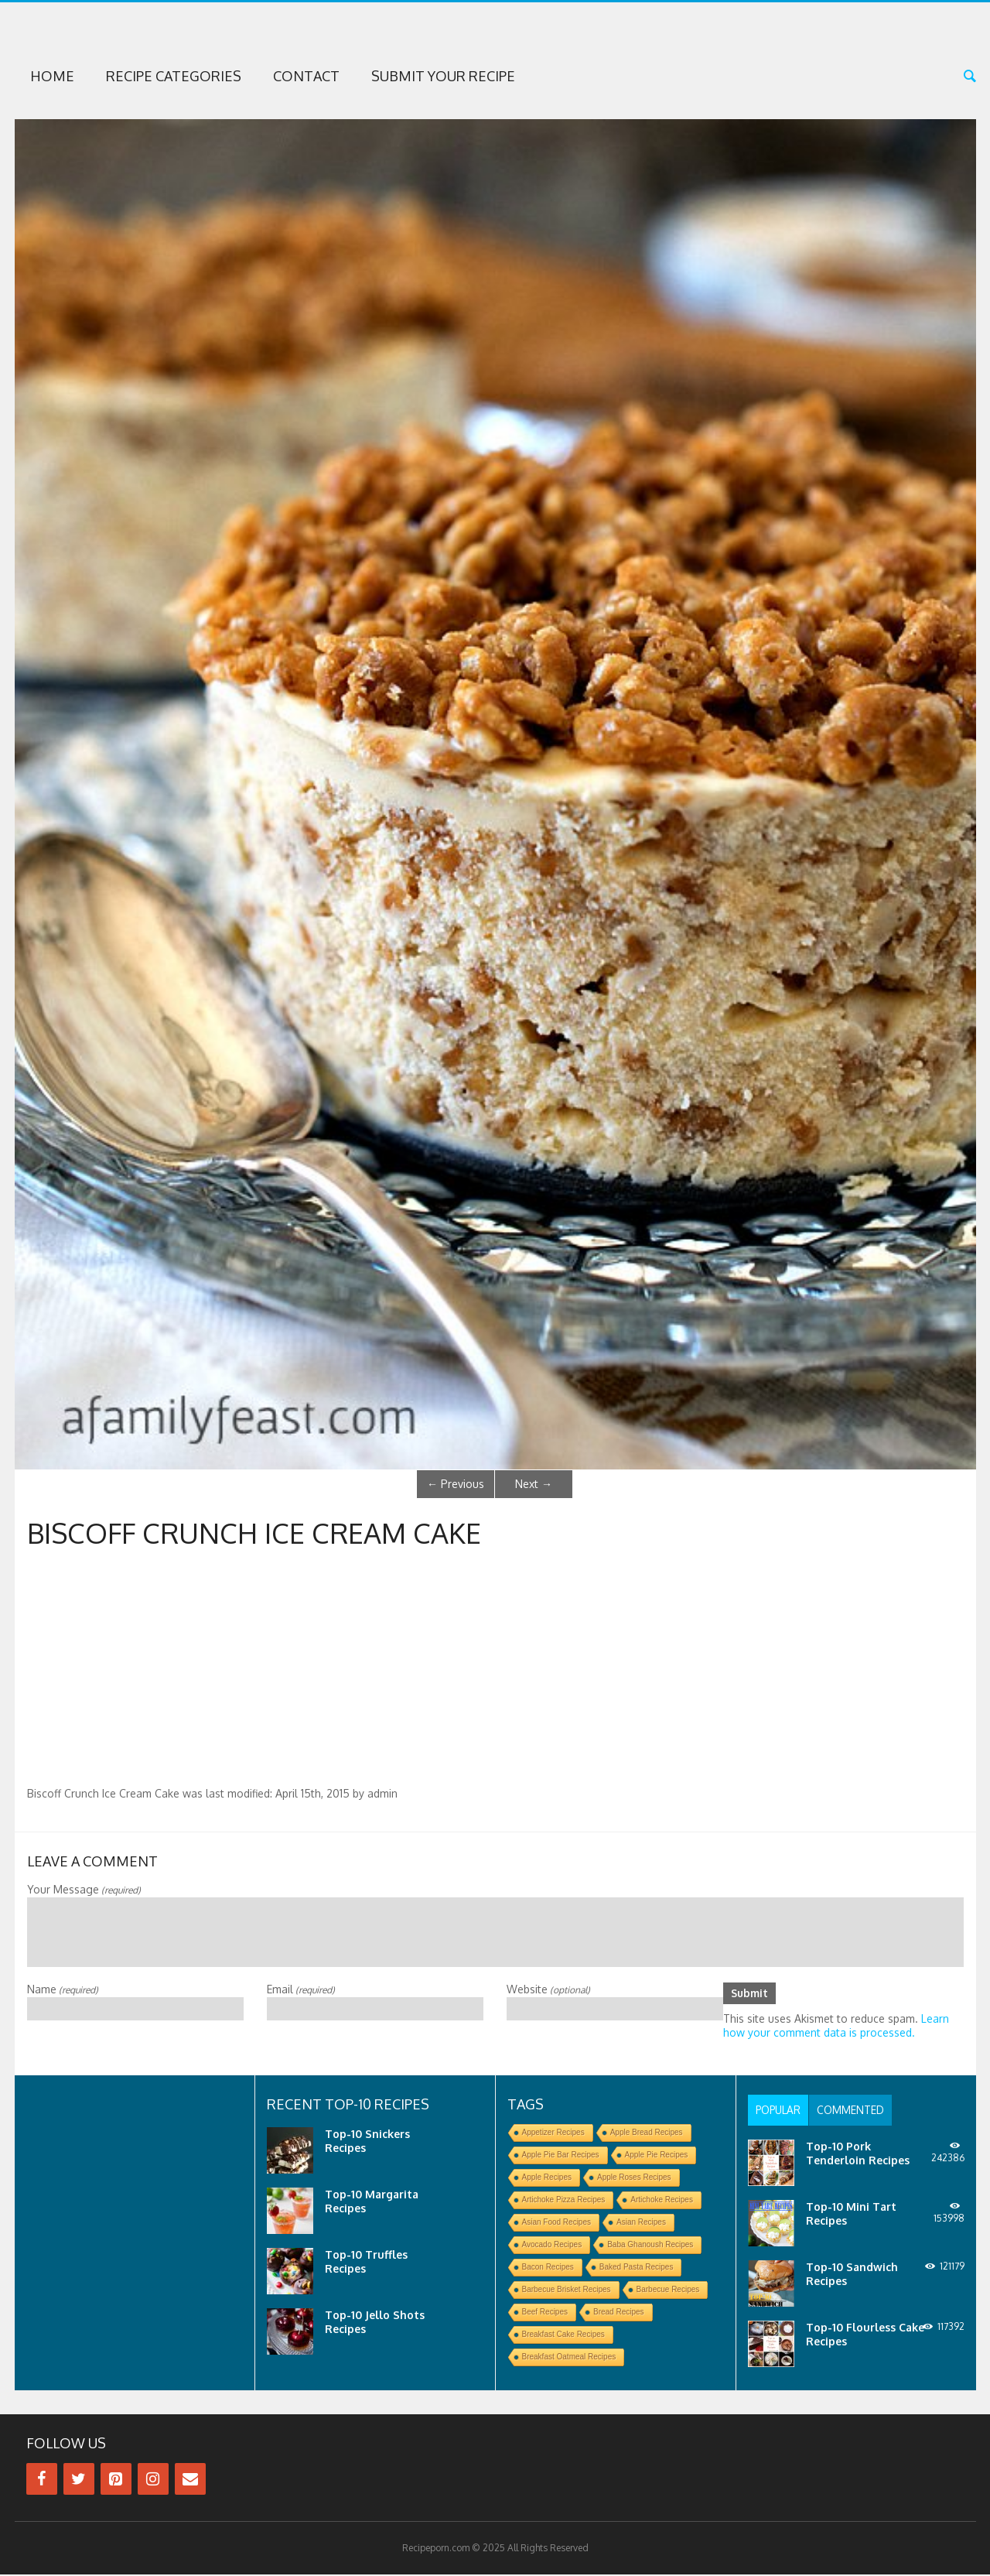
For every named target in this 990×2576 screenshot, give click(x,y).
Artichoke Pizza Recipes (564, 2201)
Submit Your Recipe (443, 75)
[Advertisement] (495, 1670)
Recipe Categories (173, 75)
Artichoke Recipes (661, 2201)
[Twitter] (78, 2480)
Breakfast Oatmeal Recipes (569, 2358)
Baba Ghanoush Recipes (650, 2246)
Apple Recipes (547, 2178)
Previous (455, 1483)
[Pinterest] (116, 2480)
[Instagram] (153, 2480)
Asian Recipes (641, 2223)
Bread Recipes (618, 2313)
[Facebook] (41, 2480)
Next (533, 1483)
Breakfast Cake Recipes (563, 2335)
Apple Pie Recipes (656, 2156)
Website (548, 1989)
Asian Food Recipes (557, 2223)
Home (52, 75)
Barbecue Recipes (668, 2291)
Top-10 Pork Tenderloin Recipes (858, 2154)
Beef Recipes (545, 2313)
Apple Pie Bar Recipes (560, 2156)
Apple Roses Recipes (634, 2178)
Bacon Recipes (548, 2268)
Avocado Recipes (552, 2246)
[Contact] (190, 2480)
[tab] (780, 2111)
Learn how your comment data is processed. (836, 2027)
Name (62, 1989)
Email (301, 1989)
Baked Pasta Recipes (636, 2268)
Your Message (84, 1889)
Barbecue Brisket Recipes (566, 2291)
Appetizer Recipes (553, 2134)
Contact (306, 75)
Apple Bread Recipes (646, 2134)
